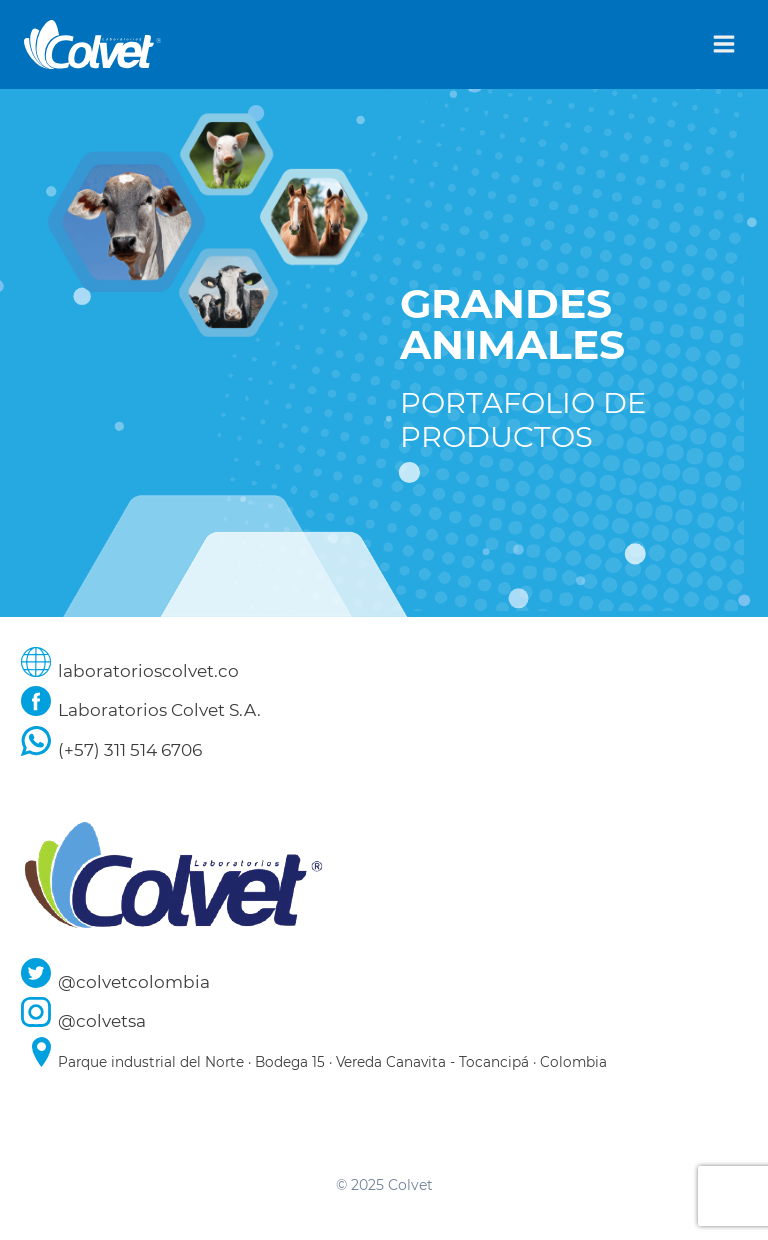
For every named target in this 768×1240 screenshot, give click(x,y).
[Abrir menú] (723, 44)
